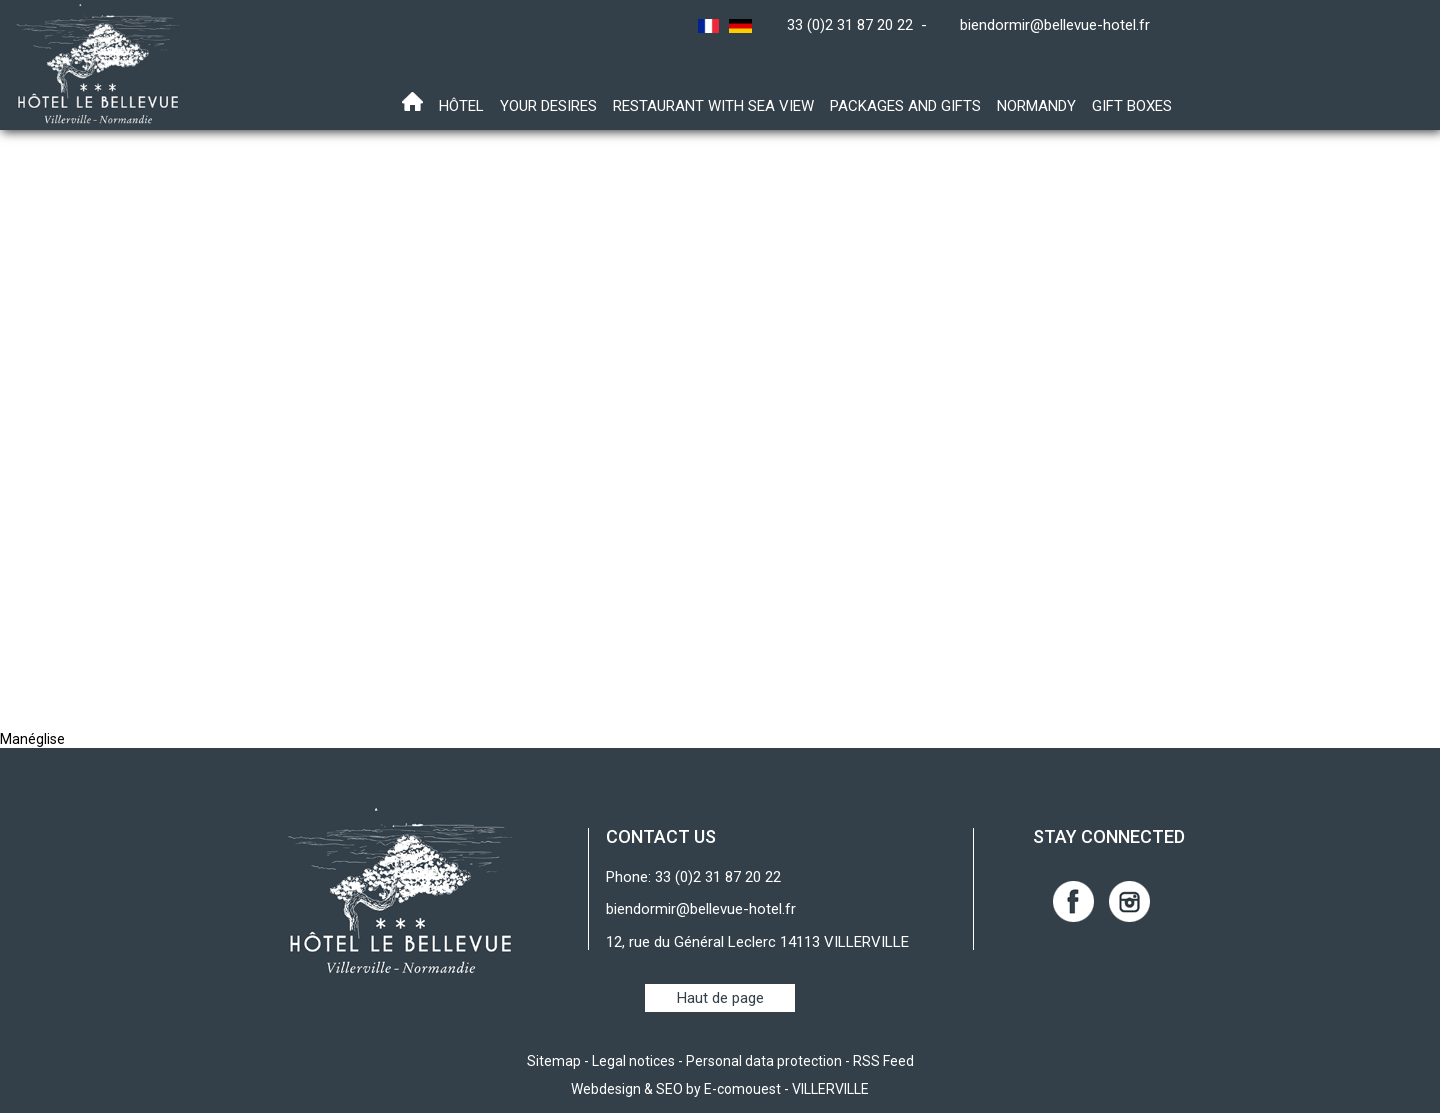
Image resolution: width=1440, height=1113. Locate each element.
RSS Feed (883, 1061)
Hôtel (461, 106)
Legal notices (633, 1061)
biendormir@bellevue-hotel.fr (1055, 25)
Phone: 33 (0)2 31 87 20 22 (693, 877)
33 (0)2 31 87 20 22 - (861, 25)
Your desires (548, 106)
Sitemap (554, 1061)
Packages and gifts (905, 106)
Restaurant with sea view (713, 106)
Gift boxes (1132, 106)
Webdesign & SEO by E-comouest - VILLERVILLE (720, 1089)
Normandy (1036, 106)
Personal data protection (764, 1061)
